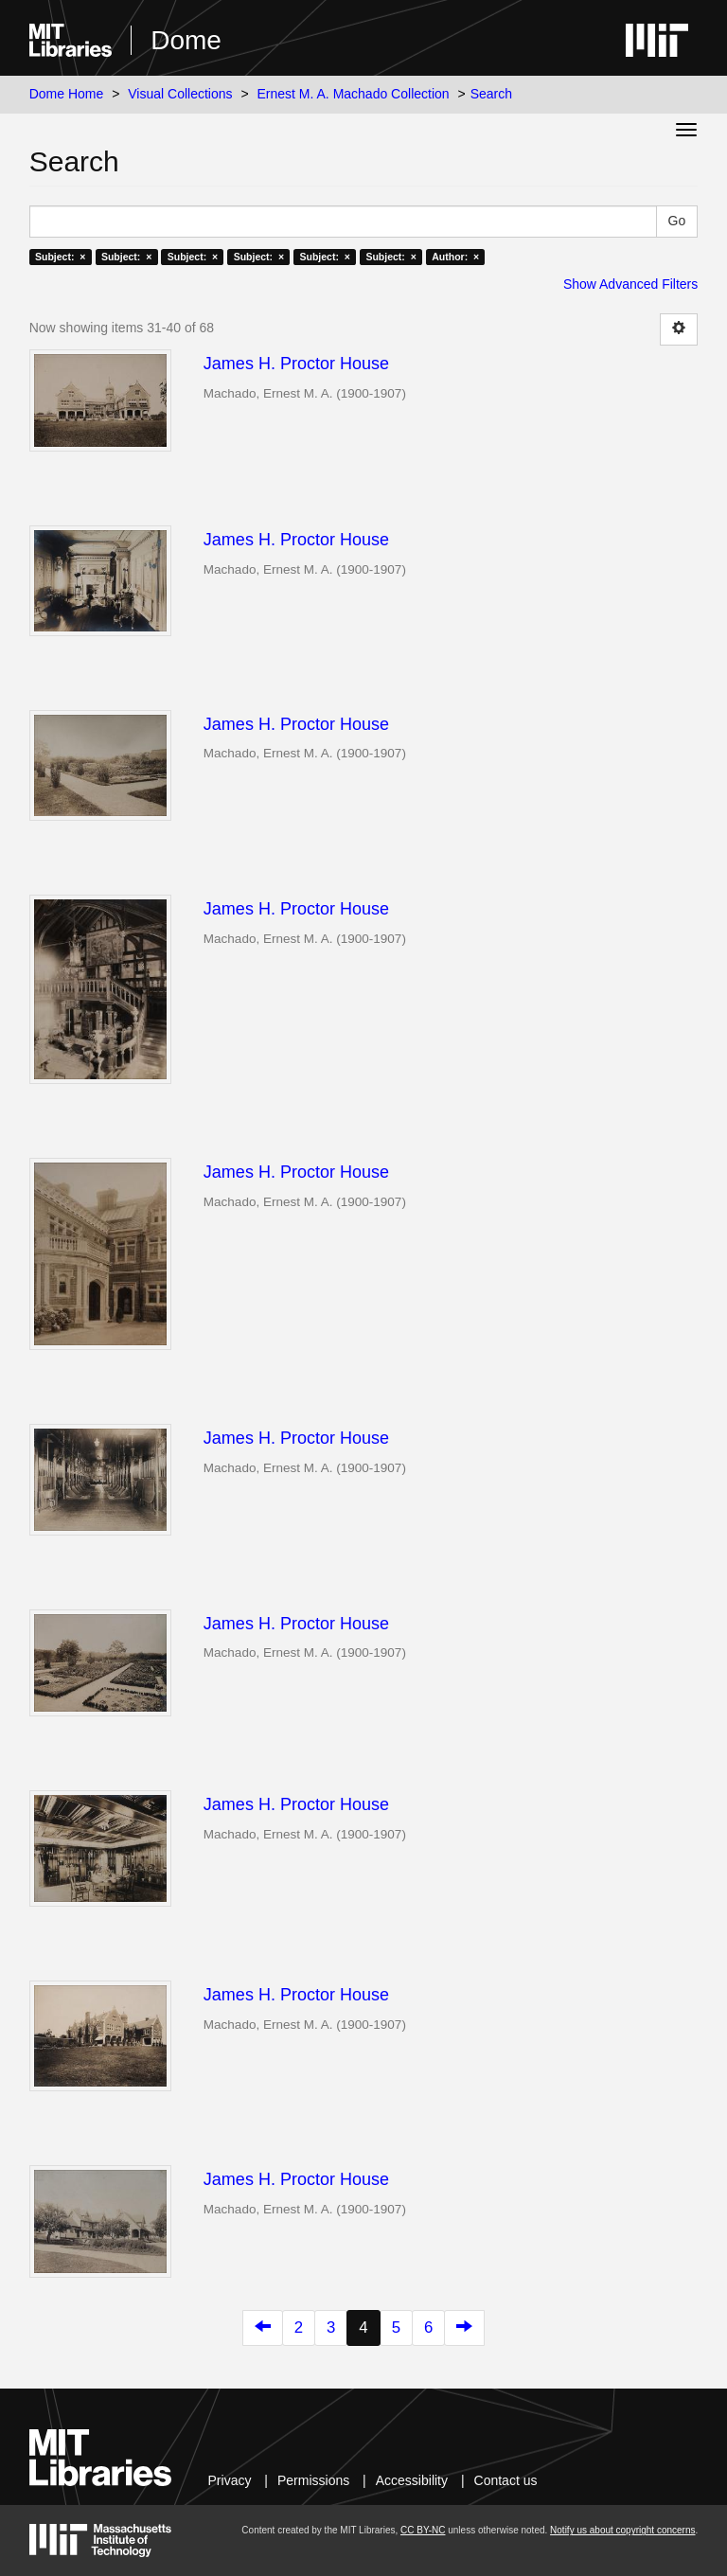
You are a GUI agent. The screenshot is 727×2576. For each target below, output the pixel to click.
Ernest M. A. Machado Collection (353, 93)
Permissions (313, 2480)
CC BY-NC (422, 2530)
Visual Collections (180, 93)
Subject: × (60, 256)
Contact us (506, 2480)
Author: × (455, 256)
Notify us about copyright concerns (622, 2530)
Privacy (230, 2480)
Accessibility (412, 2480)
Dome (186, 40)
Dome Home (66, 93)
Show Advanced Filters (630, 284)
